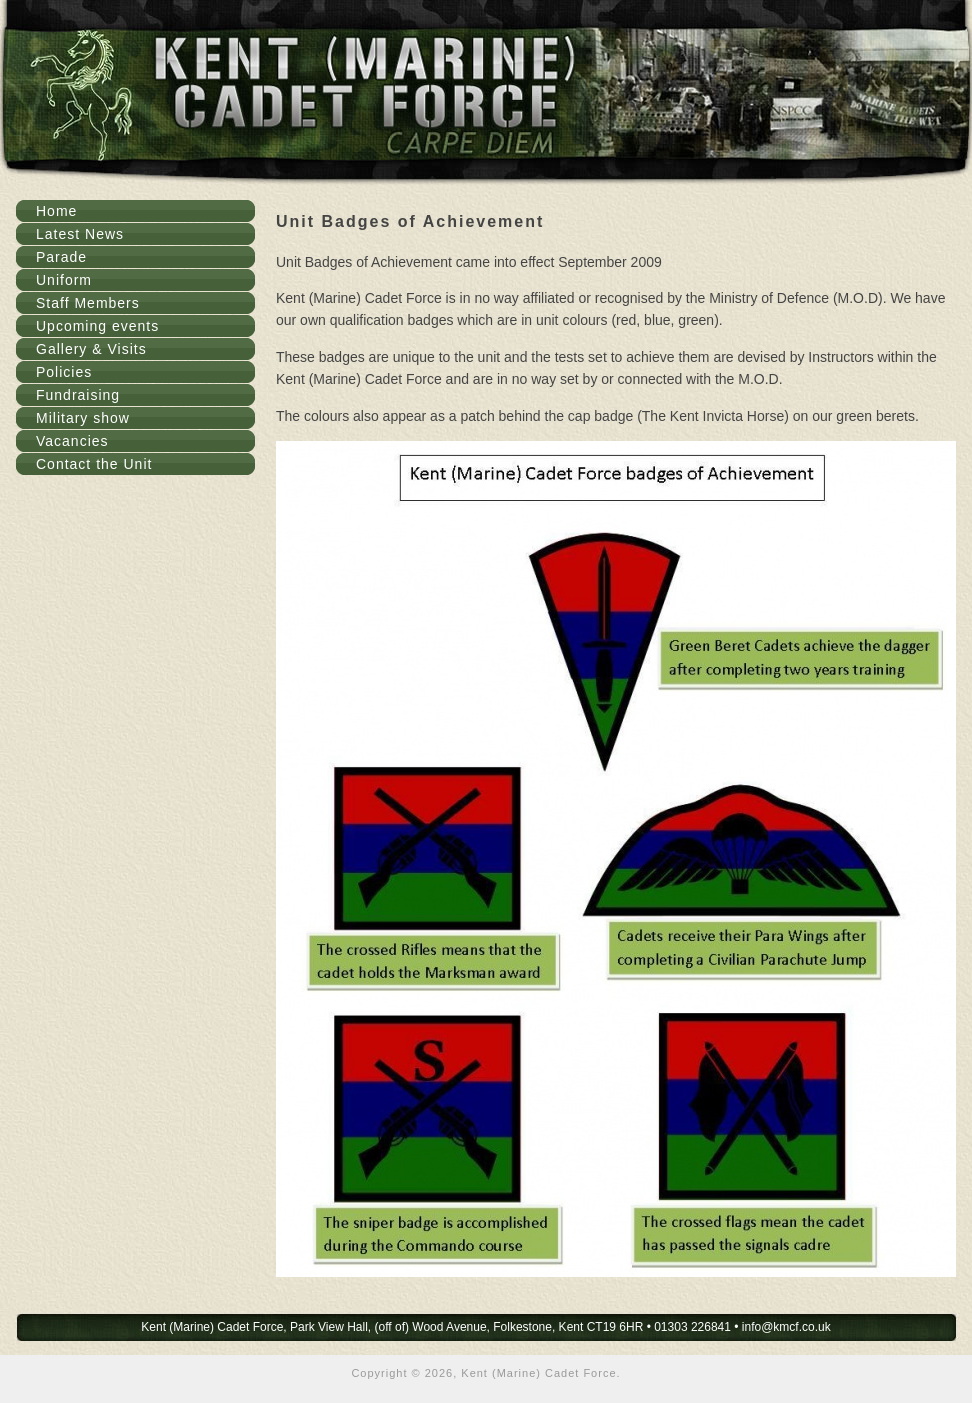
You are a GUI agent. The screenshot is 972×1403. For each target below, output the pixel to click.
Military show (83, 418)
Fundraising (78, 395)
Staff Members (88, 303)
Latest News (80, 234)
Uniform (64, 280)
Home (56, 211)
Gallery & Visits (91, 349)
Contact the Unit (94, 464)
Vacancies (72, 441)
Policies (64, 372)
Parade (61, 257)
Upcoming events (97, 326)
